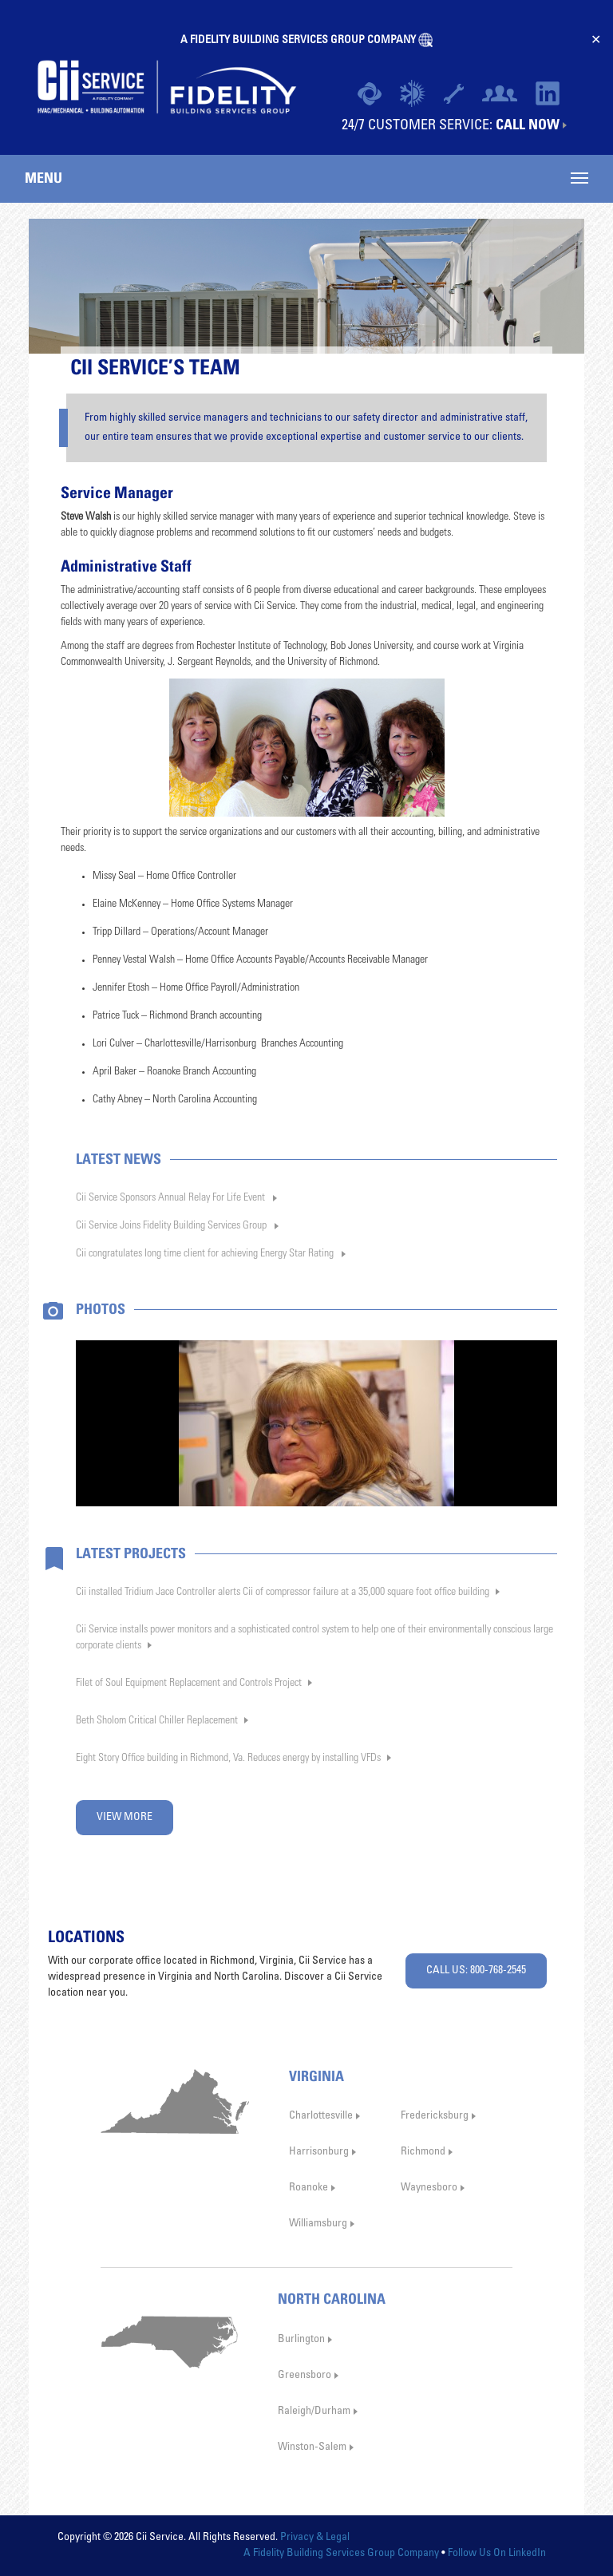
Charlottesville (321, 2116)
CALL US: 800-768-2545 (476, 1971)
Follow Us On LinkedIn (497, 2553)
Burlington (301, 2339)
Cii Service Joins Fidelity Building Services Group (171, 1226)
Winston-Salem (312, 2447)
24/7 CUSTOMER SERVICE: (451, 124)
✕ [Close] (596, 40)
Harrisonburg (319, 2152)
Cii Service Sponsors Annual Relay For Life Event (170, 1198)
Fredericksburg (435, 2116)
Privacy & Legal (315, 2537)
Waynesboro (429, 2188)
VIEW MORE (124, 1817)
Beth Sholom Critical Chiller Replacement (157, 1721)
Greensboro (304, 2375)
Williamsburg (318, 2224)
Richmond (423, 2152)
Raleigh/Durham (314, 2411)
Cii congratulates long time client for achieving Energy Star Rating (205, 1254)
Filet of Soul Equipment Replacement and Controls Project (189, 1683)
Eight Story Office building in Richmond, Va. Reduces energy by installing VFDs (228, 1758)
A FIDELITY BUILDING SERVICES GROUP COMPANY (299, 40)
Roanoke (308, 2188)
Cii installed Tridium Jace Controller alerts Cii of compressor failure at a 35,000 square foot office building (282, 1592)
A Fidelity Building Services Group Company (341, 2553)
